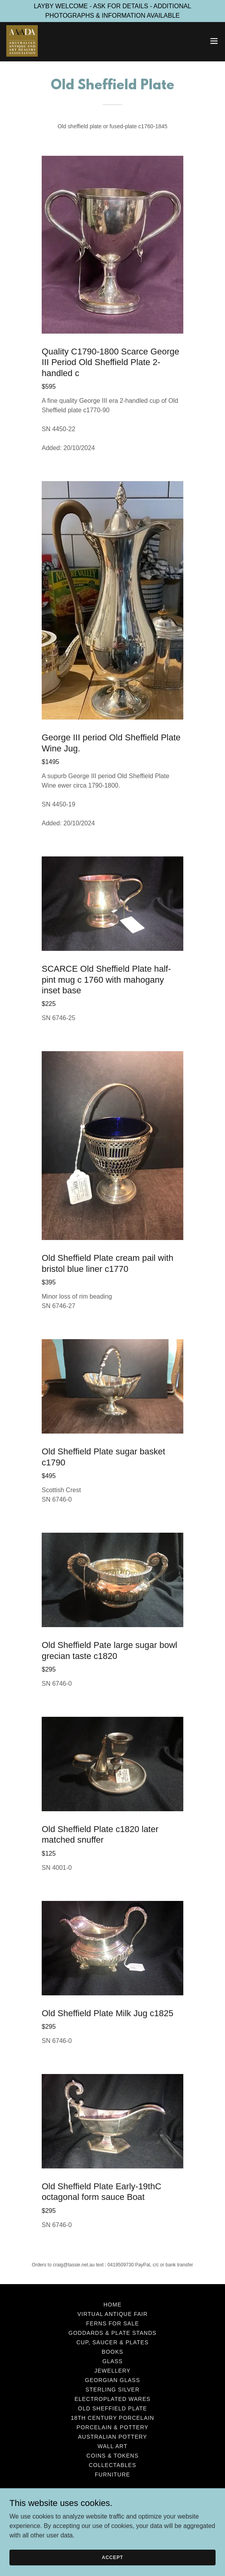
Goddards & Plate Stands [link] (112, 2333)
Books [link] (113, 2352)
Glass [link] (112, 2361)
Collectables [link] (112, 2465)
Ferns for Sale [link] (112, 2323)
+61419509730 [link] (112, 2515)
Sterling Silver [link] (112, 2389)
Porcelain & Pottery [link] (113, 2427)
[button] (214, 41)
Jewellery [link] (112, 2370)
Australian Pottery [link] (112, 2437)
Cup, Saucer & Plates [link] (112, 2342)
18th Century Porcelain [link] (112, 2418)
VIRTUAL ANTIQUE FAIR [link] (112, 2314)
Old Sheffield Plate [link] (112, 2408)
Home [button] (112, 2304)
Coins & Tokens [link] (112, 2455)
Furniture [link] (112, 2474)
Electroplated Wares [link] (112, 2399)
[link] (22, 41)
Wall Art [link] (112, 2446)
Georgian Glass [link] (112, 2380)
